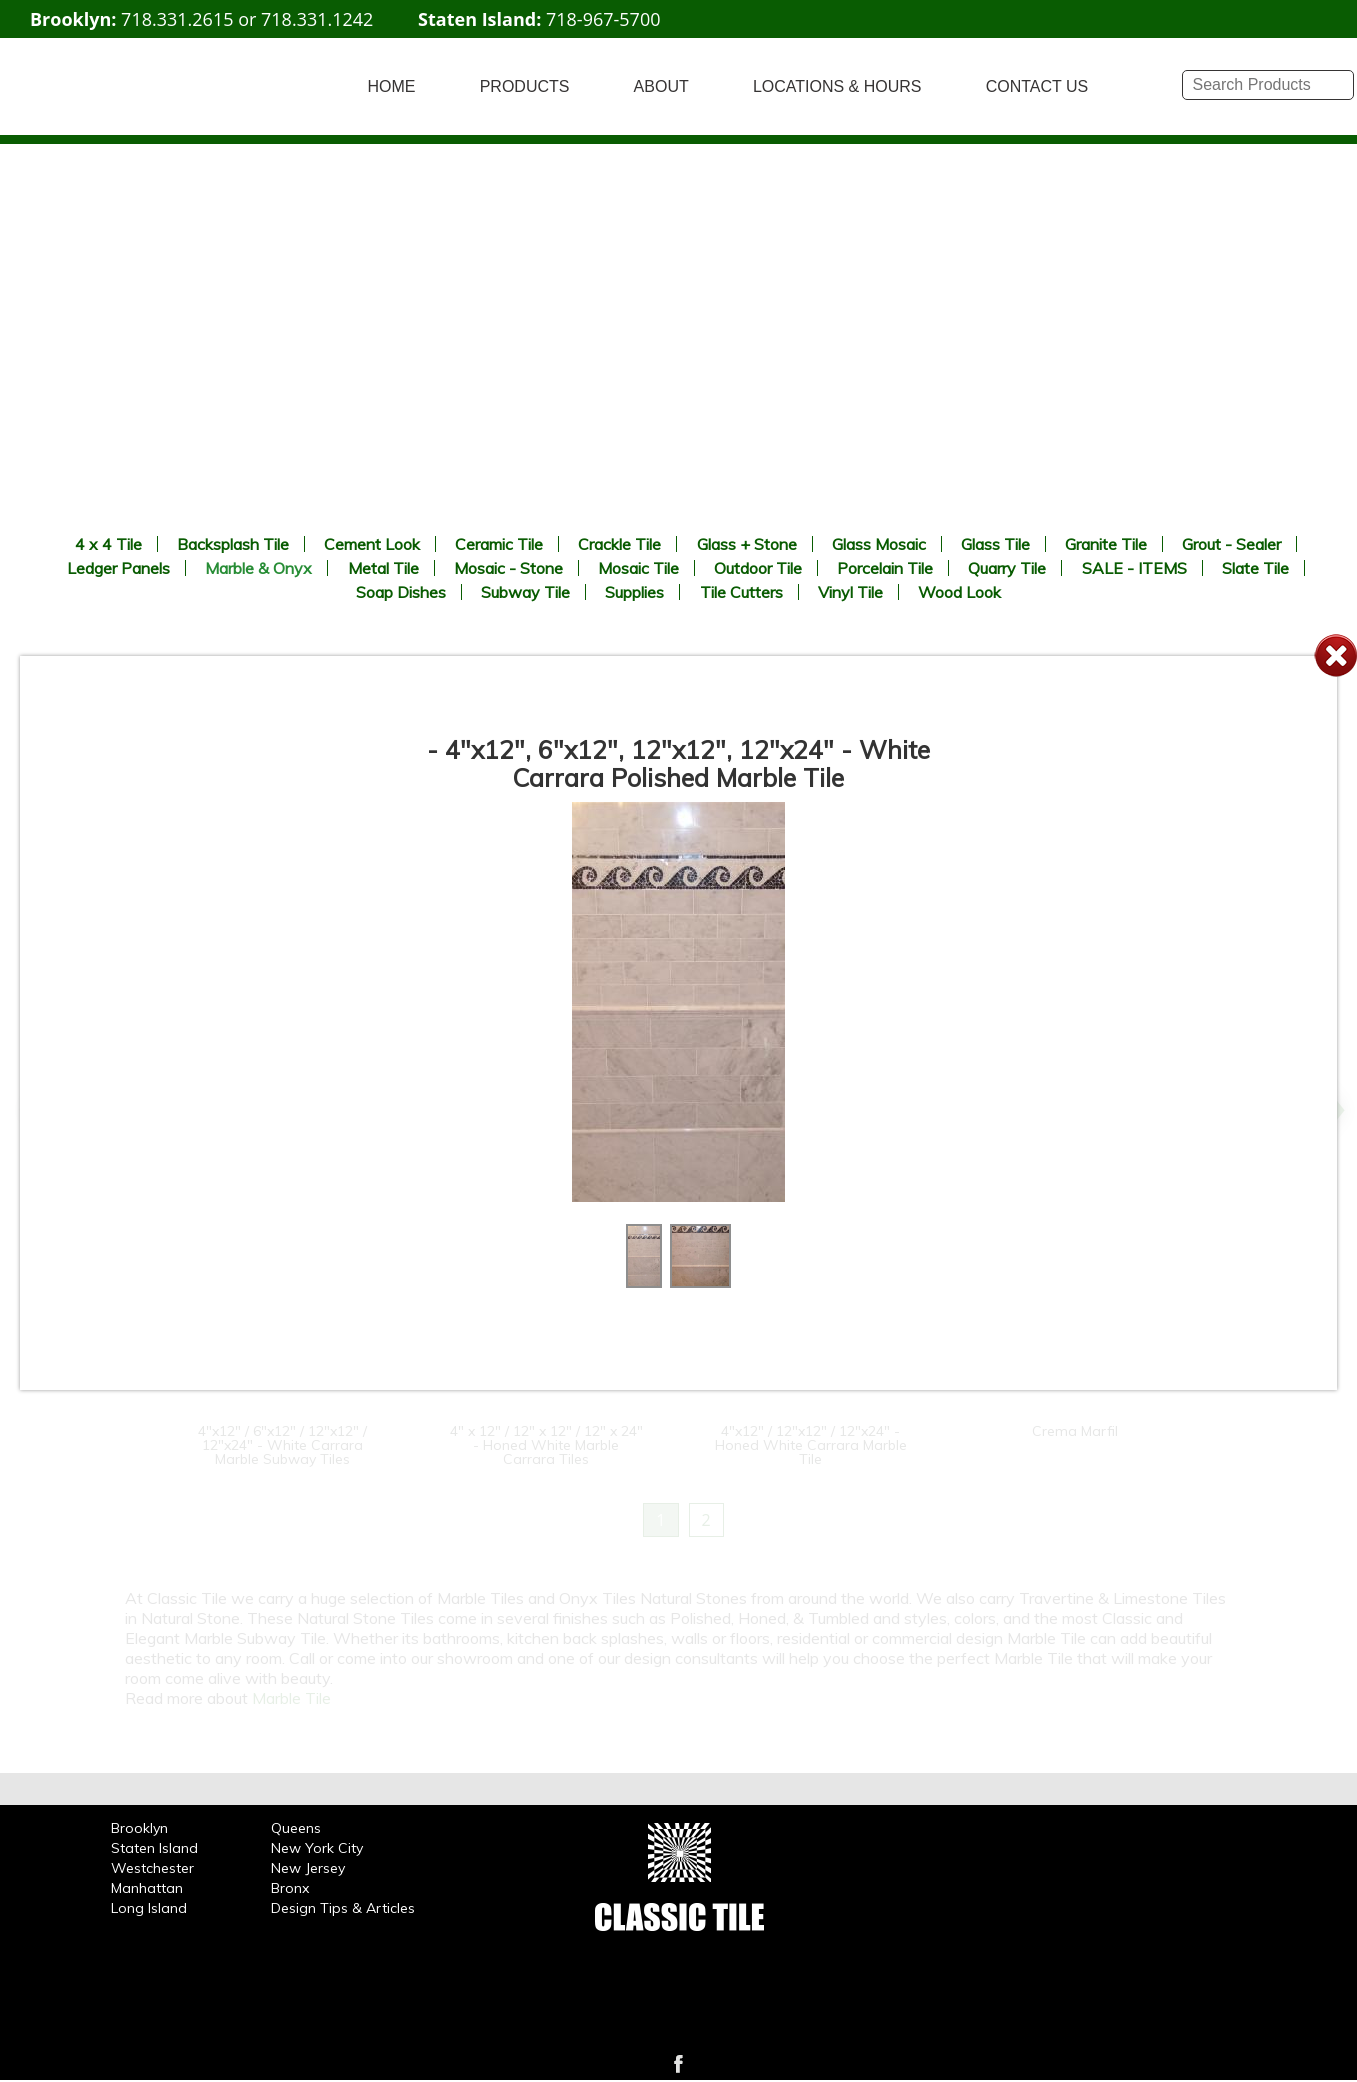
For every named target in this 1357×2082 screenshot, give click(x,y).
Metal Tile (383, 568)
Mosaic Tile (638, 568)
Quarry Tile (1007, 568)
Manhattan (147, 1888)
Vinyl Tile (850, 592)
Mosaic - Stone (508, 568)
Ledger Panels (118, 568)
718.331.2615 (177, 19)
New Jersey (308, 1868)
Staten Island (154, 1848)
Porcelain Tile (885, 568)
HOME (392, 86)
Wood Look (959, 592)
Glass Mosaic (879, 544)
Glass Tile (995, 544)
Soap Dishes (401, 592)
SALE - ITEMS (1134, 568)
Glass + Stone (747, 544)
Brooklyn (139, 1828)
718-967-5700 (603, 19)
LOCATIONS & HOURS (837, 86)
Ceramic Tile (499, 544)
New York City (317, 1848)
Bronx (290, 1888)
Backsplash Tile (233, 544)
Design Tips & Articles (343, 1908)
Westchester (152, 1868)
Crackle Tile (619, 544)
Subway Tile (525, 592)
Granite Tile (1106, 544)
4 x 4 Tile (108, 544)
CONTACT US (1037, 86)
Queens (296, 1828)
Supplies (634, 592)
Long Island (149, 1908)
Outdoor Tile (758, 568)
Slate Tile (1255, 568)
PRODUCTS (525, 86)
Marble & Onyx (258, 568)
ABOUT (661, 86)
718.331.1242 (317, 19)
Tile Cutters (741, 592)
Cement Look (372, 544)
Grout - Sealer (1231, 544)
